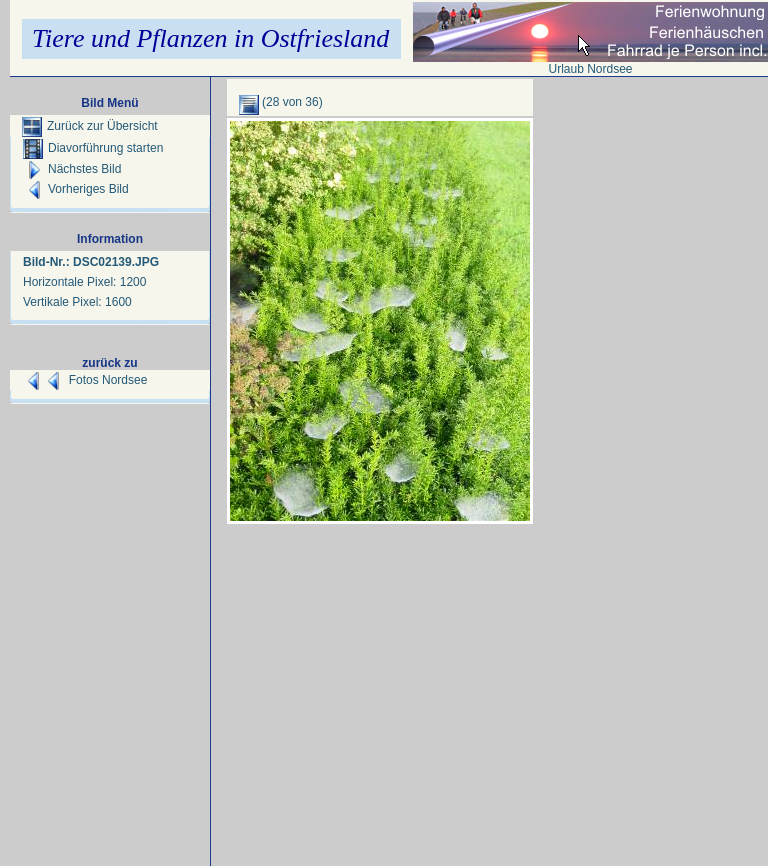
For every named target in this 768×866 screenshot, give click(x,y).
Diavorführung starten (93, 148)
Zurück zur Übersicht (90, 126)
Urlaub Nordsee (590, 69)
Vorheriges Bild (76, 189)
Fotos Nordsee (108, 380)
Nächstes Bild (72, 169)
